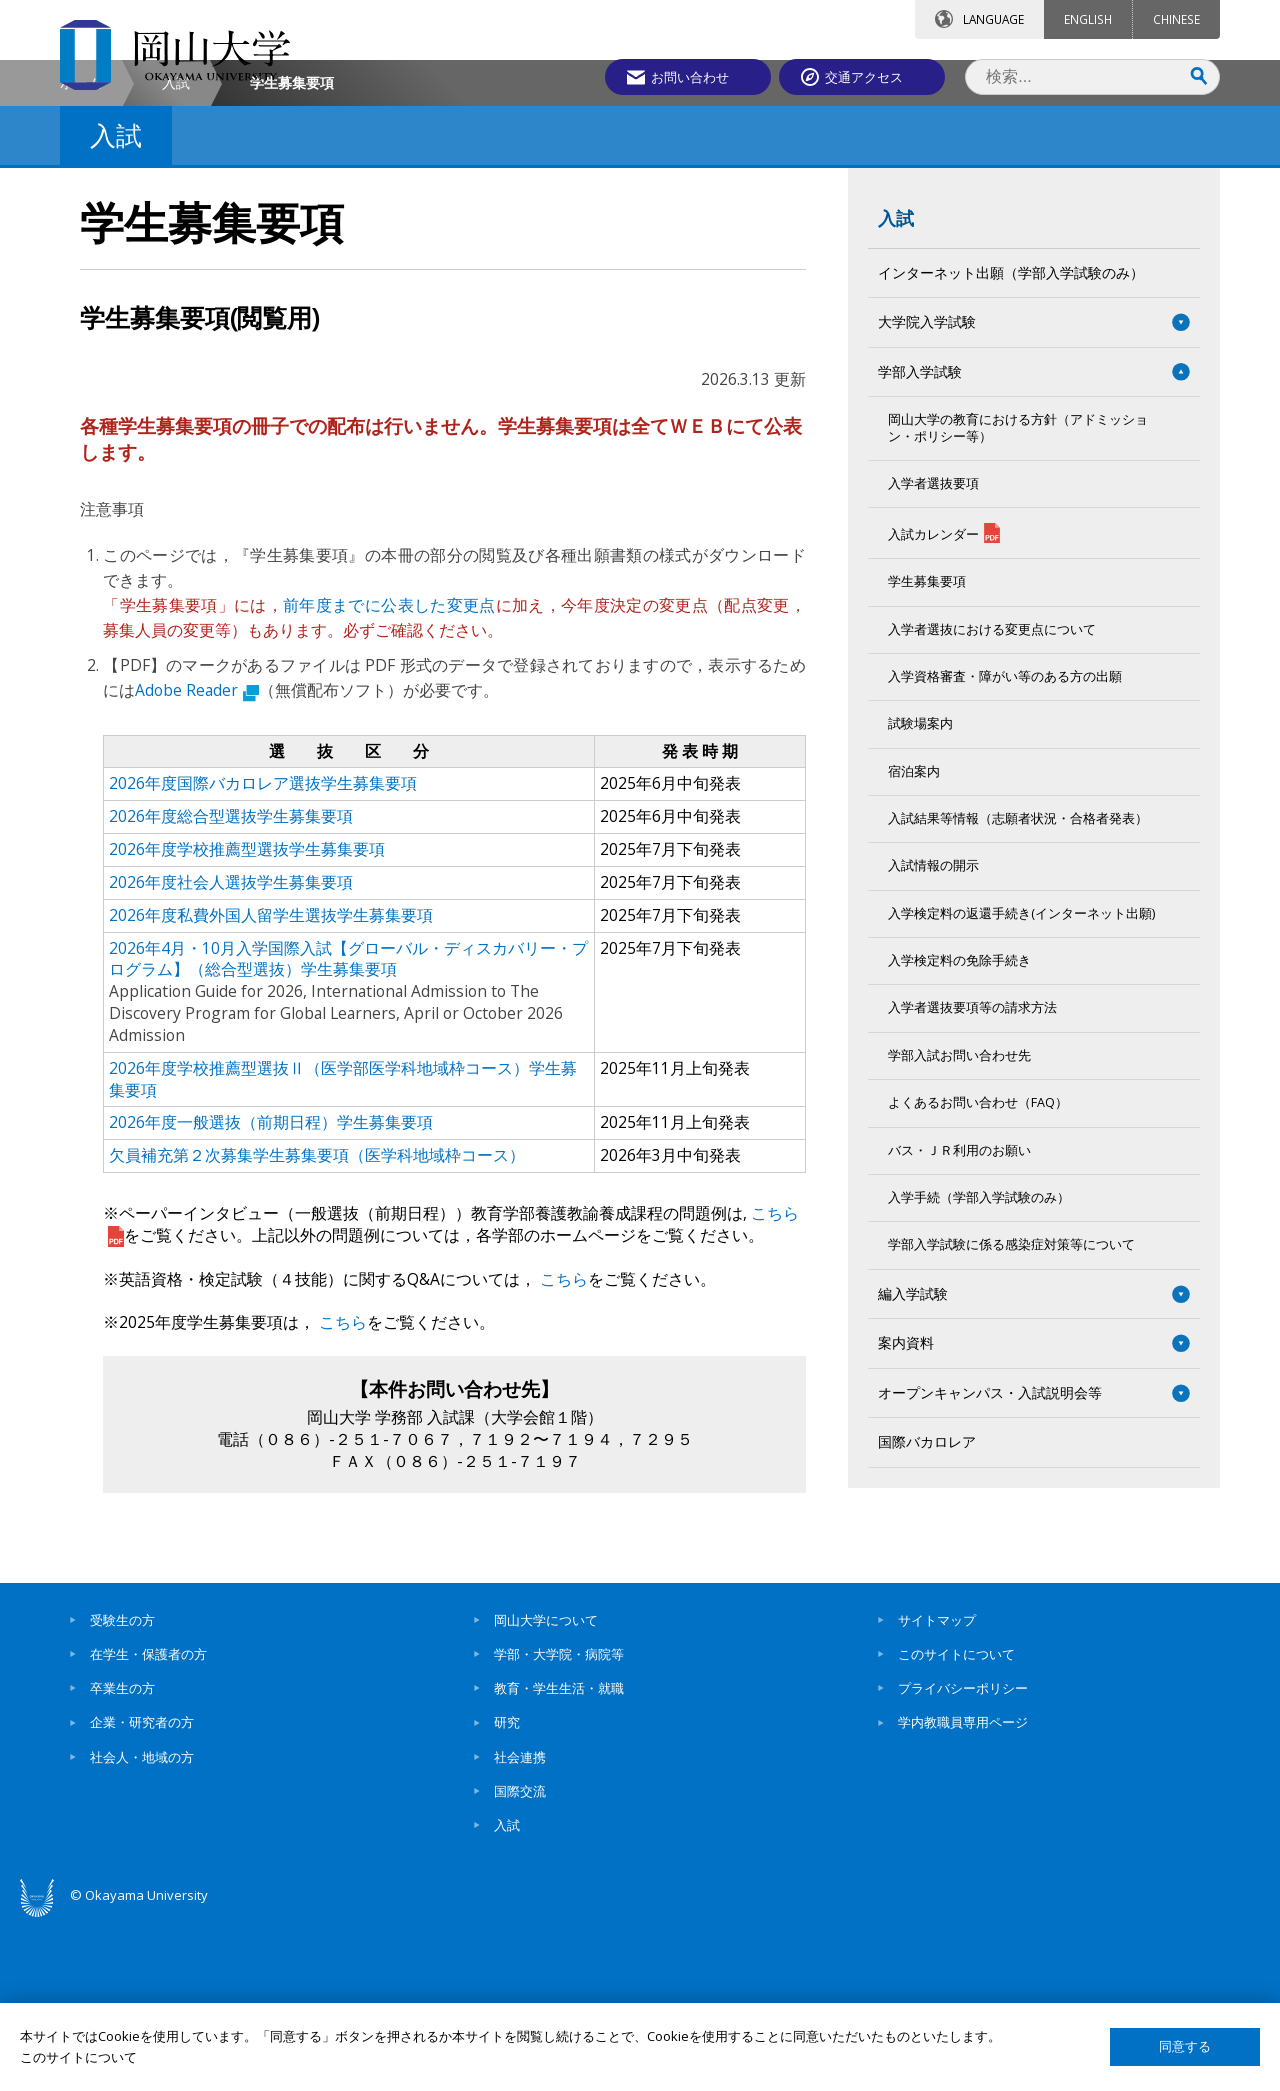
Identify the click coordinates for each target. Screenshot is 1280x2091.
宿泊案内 (914, 940)
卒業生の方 (122, 1858)
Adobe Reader (197, 859)
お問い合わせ (694, 77)
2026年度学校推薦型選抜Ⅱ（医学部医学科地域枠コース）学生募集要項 (343, 1248)
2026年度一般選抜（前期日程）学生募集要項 (271, 1292)
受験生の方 (122, 1789)
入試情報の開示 (933, 1035)
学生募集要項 (927, 751)
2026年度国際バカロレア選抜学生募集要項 (263, 953)
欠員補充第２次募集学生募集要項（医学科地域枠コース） (317, 1325)
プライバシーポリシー (963, 1858)
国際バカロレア (927, 1611)
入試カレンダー (944, 703)
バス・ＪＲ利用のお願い (959, 1319)
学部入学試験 (920, 540)
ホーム (81, 251)
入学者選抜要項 (933, 652)
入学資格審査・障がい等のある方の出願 (1005, 846)
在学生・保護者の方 (148, 1823)
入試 (176, 251)
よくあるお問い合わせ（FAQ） (978, 1272)
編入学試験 (913, 1462)
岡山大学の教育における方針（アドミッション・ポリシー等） (1018, 597)
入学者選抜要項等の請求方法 (972, 1177)
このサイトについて (956, 1823)
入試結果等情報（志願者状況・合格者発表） (1018, 988)
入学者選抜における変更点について (992, 798)
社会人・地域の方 (142, 1926)
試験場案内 (920, 893)
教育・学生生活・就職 (559, 1858)
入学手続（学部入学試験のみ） (979, 1366)
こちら (562, 1448)
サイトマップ (937, 1789)
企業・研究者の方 (142, 1892)
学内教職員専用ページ (963, 1892)
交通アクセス (871, 77)
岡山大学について (546, 1789)
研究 (507, 1892)
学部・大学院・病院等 (559, 1823)
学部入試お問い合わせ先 (959, 1224)
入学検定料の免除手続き (959, 1130)
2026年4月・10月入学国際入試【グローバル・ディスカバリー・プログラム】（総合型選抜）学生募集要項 (348, 1128)
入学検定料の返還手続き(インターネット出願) (1021, 1082)
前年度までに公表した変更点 (389, 775)
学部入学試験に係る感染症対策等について (1011, 1414)
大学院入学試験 (934, 491)
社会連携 (520, 1926)
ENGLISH (1088, 19)
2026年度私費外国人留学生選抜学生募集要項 (271, 1084)
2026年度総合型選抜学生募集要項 (231, 986)
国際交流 (520, 1960)
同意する (1185, 2046)
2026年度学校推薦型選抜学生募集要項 (247, 1019)
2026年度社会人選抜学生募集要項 (231, 1051)
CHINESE (1176, 19)
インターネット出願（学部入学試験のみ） (1011, 441)
